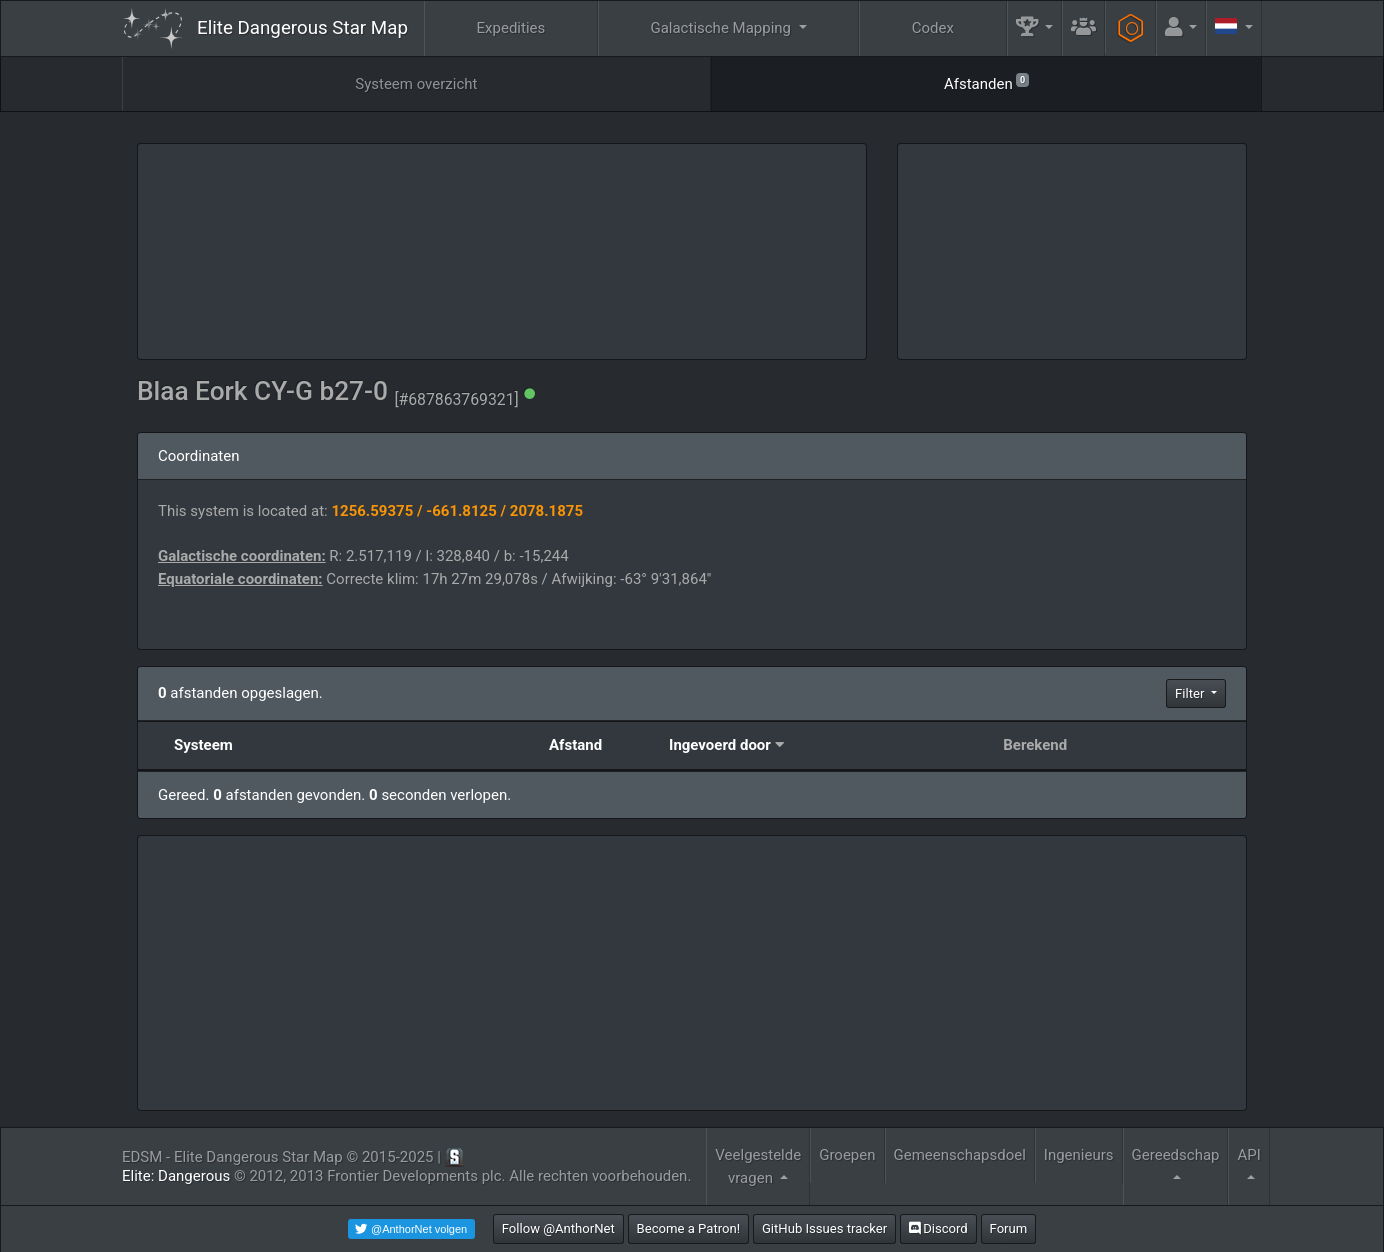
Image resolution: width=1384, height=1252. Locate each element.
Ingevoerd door (720, 745)
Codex (933, 28)
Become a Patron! (689, 1228)
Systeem (203, 745)
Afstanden (986, 82)
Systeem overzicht (416, 84)
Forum (1009, 1228)
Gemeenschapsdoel (960, 1155)
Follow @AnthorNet (558, 1228)
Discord (938, 1228)
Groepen (847, 1155)
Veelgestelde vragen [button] (758, 1166)
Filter (1191, 693)
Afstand (575, 745)
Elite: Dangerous (176, 1176)
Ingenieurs (1079, 1155)
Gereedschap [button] (1176, 1155)
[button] (1035, 28)
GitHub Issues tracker (824, 1228)
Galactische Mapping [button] (722, 28)
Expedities (511, 28)
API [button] (1248, 1155)
